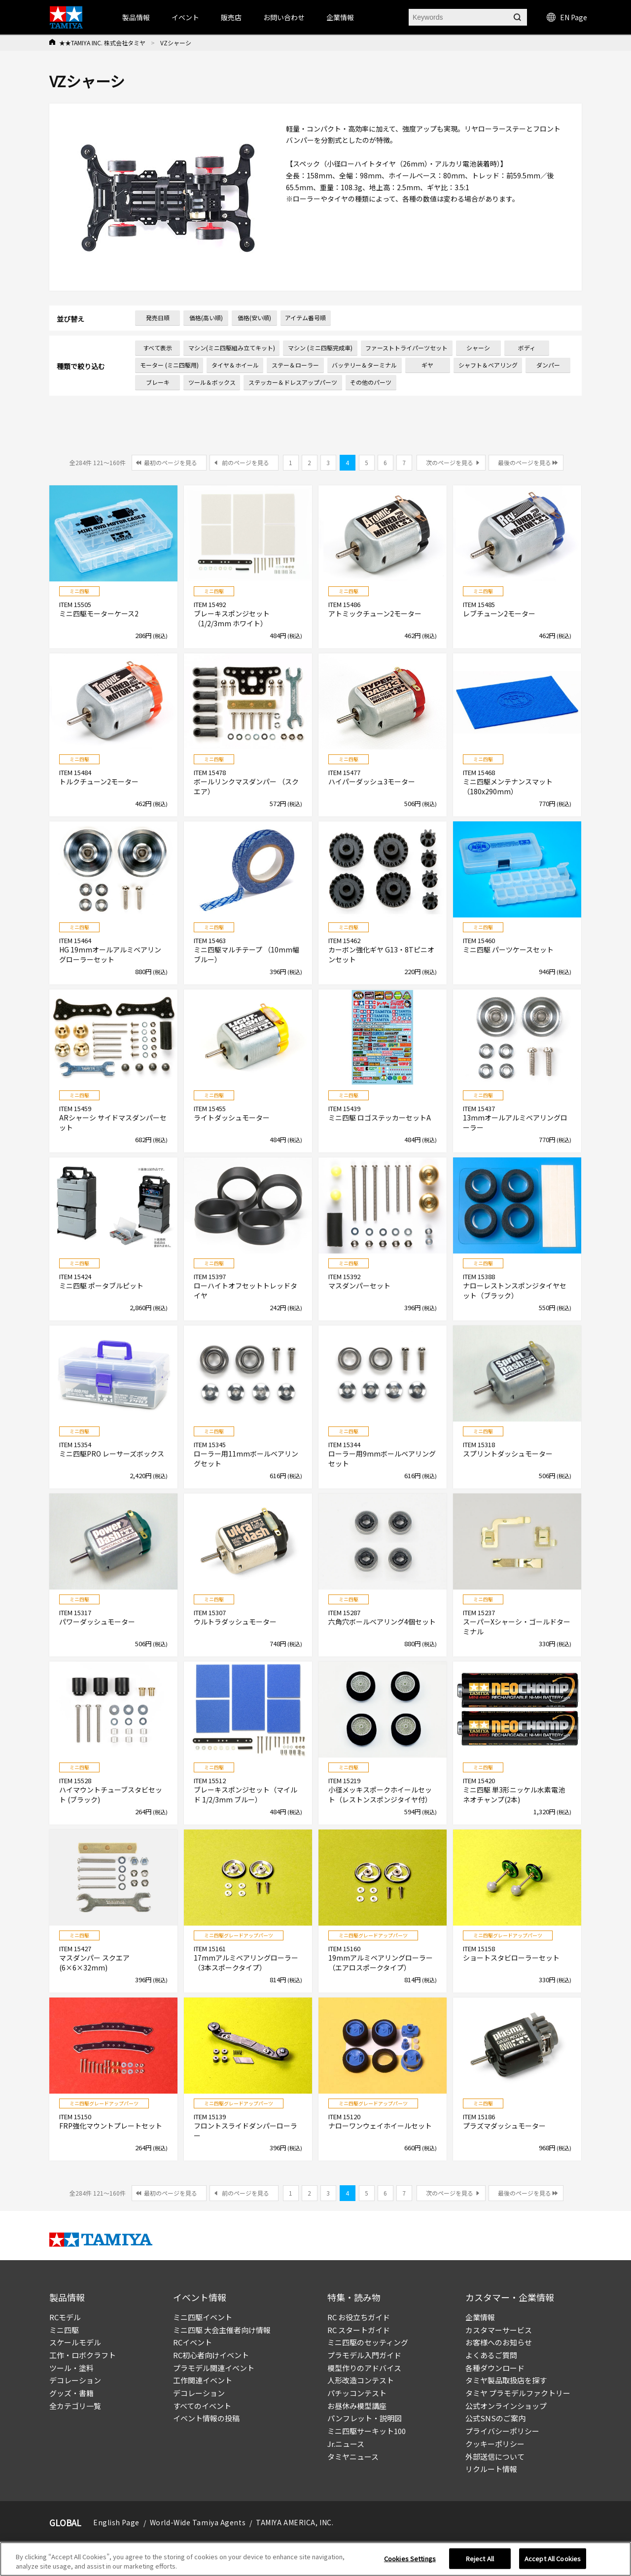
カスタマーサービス (498, 2330)
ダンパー (548, 365)
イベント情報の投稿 (206, 2418)
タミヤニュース (353, 2456)
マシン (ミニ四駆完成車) (320, 347)
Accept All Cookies (553, 2560)
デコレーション (75, 2380)
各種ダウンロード (495, 2368)
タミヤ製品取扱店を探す (506, 2380)
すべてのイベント (202, 2406)
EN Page (567, 17)
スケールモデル (75, 2342)
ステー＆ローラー (295, 365)
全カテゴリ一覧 (75, 2406)
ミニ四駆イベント (202, 2317)
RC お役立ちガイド (358, 2317)
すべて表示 (157, 347)
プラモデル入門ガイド (364, 2355)
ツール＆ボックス (212, 382)
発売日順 (158, 317)
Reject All (480, 2560)
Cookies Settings (410, 2560)
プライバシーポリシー (502, 2431)
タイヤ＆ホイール (235, 365)
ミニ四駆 (64, 2330)
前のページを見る (245, 462)
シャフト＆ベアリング (488, 365)
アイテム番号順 (305, 317)
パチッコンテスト (356, 2393)
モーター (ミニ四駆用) (169, 365)
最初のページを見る (170, 462)
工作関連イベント (202, 2380)
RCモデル (65, 2317)
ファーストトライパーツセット (406, 347)
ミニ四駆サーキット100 (366, 2431)
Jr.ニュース (345, 2444)
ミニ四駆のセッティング (367, 2342)
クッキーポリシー (495, 2444)
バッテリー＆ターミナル (364, 365)
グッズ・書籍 (71, 2393)
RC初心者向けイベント (211, 2355)
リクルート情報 (491, 2469)
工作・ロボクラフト (82, 2355)
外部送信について (495, 2456)
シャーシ (478, 347)
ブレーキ (158, 382)
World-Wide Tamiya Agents (197, 2522)
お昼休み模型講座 (356, 2406)
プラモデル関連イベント (213, 2368)
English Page (116, 2522)
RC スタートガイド (358, 2330)
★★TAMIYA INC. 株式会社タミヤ (102, 42)
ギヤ (427, 365)
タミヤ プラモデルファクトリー (517, 2393)
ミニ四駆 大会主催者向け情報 (222, 2330)
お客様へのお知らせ (498, 2342)
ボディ (526, 347)
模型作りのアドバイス (364, 2368)
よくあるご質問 (491, 2355)
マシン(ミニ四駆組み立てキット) (231, 347)
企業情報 (480, 2317)
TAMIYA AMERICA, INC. (294, 2522)
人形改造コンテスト (360, 2380)
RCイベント (192, 2342)
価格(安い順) (254, 317)
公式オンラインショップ (506, 2406)
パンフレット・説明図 (364, 2418)
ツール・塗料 (71, 2368)
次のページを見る (449, 462)
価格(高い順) (206, 317)
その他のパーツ (370, 382)
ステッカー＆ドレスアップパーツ (292, 382)
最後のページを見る (524, 462)
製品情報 (136, 17)
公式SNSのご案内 (495, 2418)
